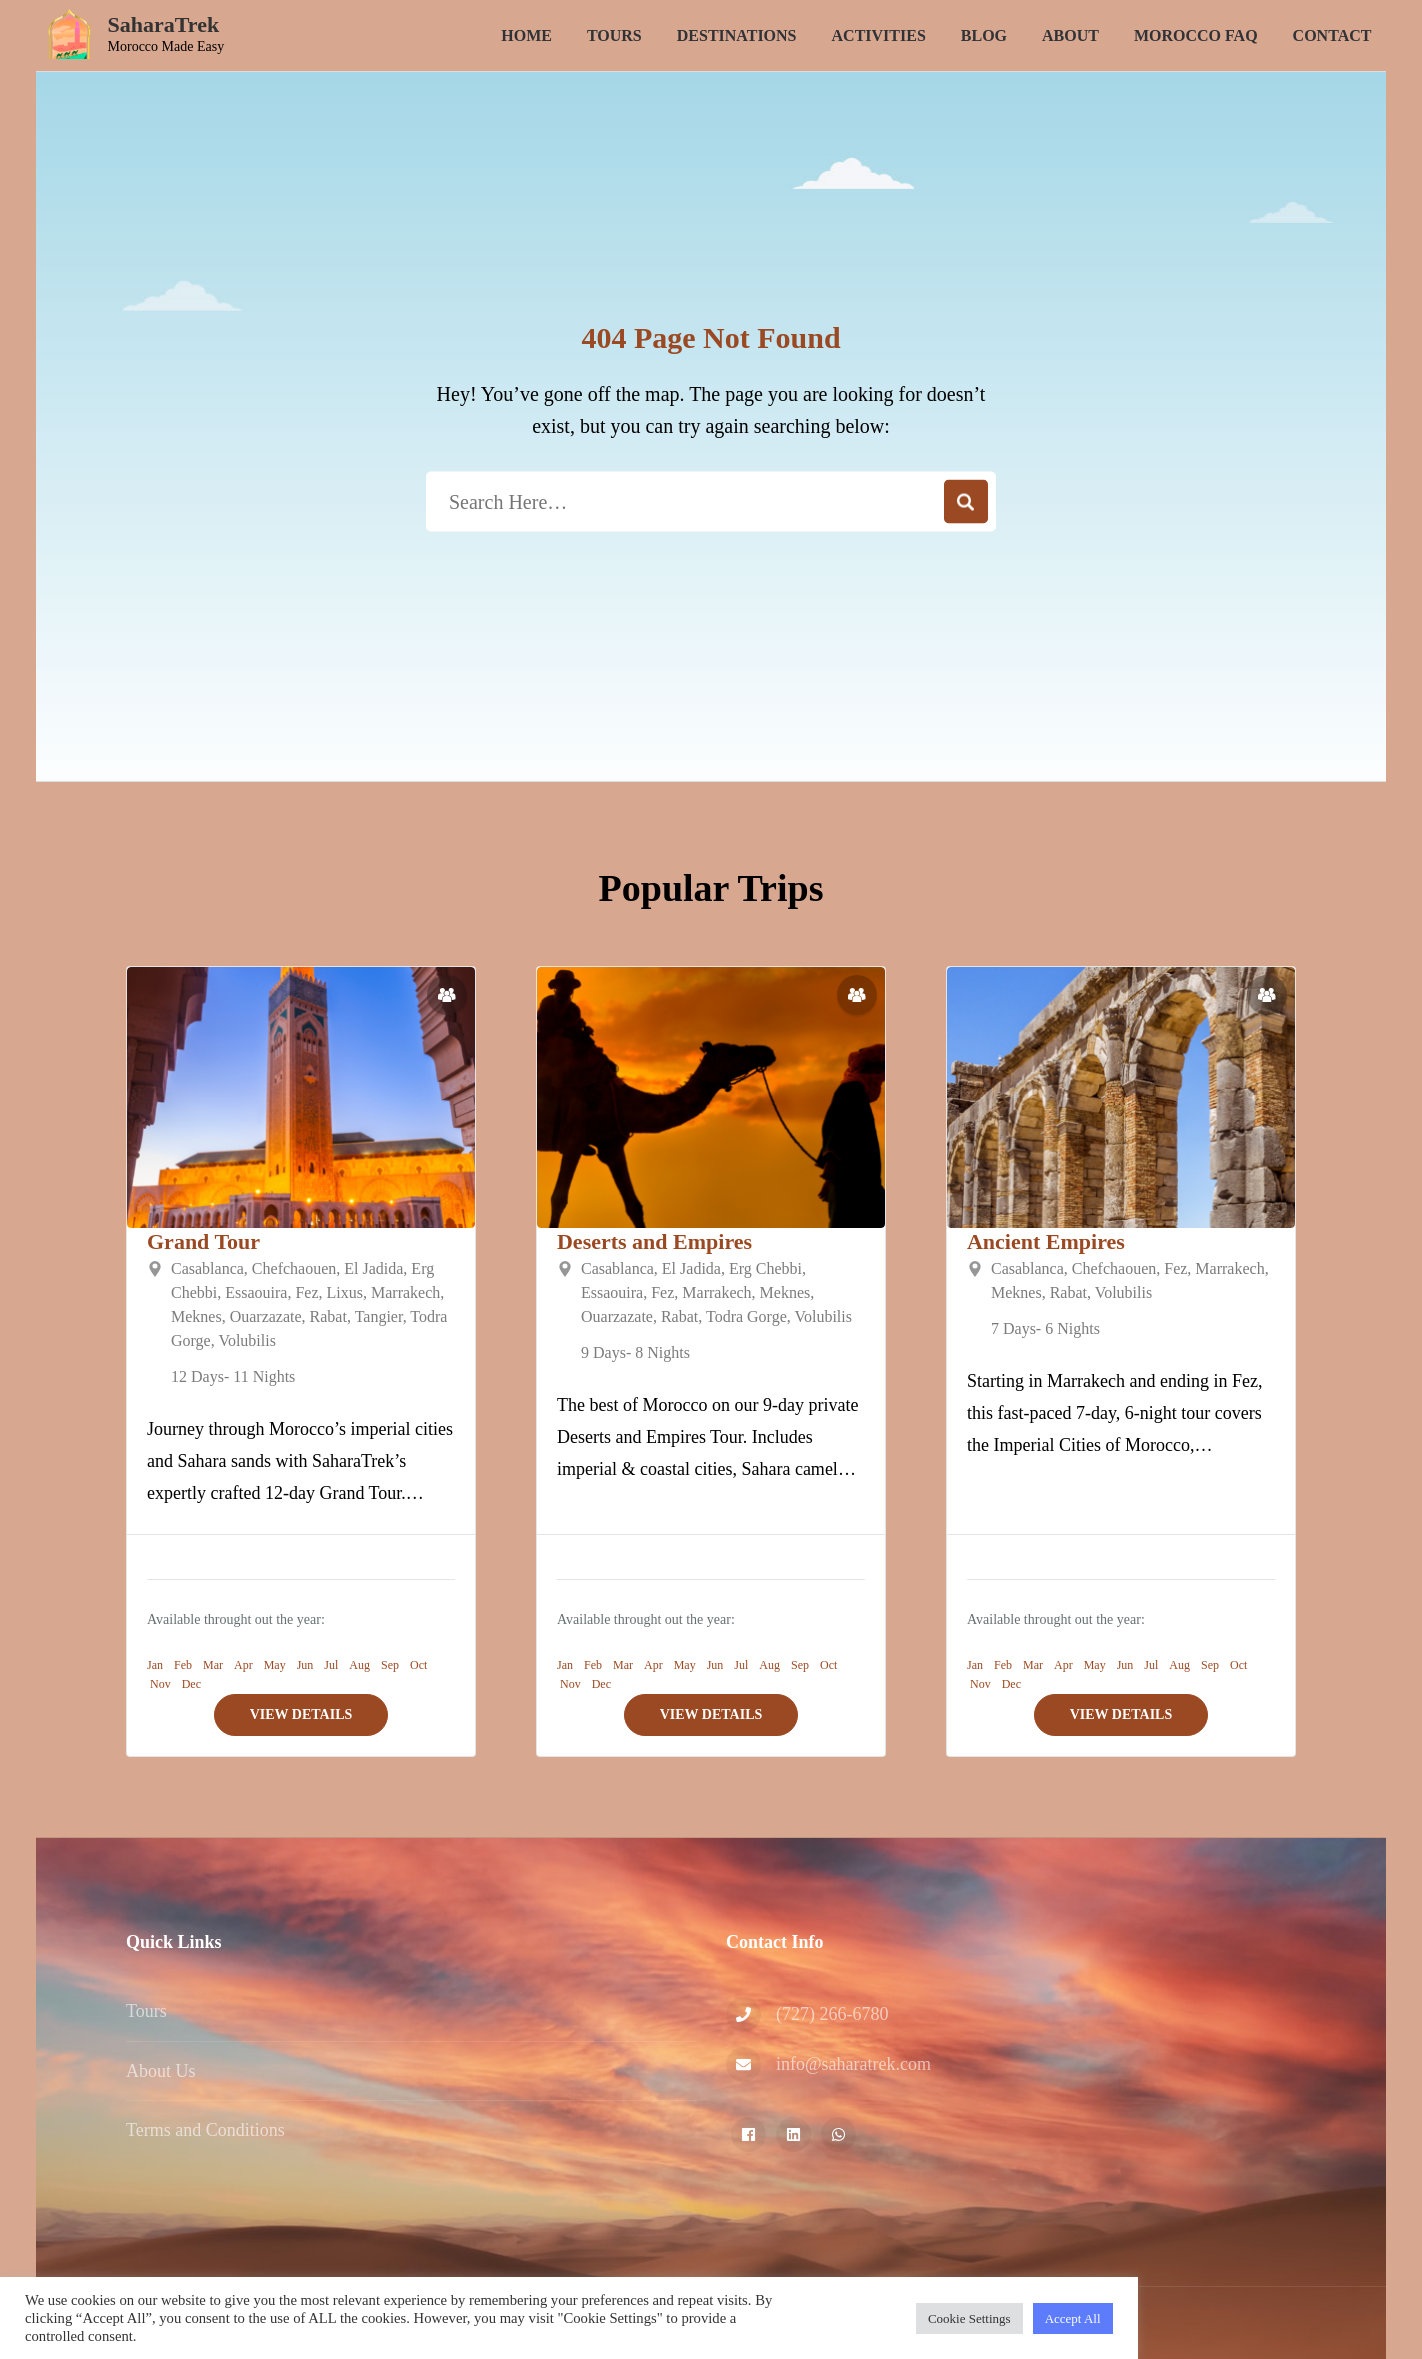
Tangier (379, 1316)
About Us (161, 2071)
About (1070, 35)
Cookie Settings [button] (969, 2318)
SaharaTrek (164, 24)
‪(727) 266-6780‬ (832, 2014)
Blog (984, 35)
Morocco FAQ (1196, 35)
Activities (879, 35)
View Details (301, 1714)
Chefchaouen (294, 1268)
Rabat (328, 1316)
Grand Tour (203, 1241)
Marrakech (405, 1292)
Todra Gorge (746, 1316)
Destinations (737, 35)
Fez (306, 1292)
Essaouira (256, 1292)
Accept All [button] (1073, 2318)
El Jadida (373, 1268)
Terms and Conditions (205, 2130)
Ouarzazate (266, 1316)
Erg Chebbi (765, 1268)
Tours (614, 35)
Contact (1332, 35)
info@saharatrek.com (853, 2064)
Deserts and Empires (654, 1241)
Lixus (345, 1292)
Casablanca (207, 1268)
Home (526, 35)
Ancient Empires (1046, 1241)
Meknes (196, 1316)
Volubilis (247, 1340)
